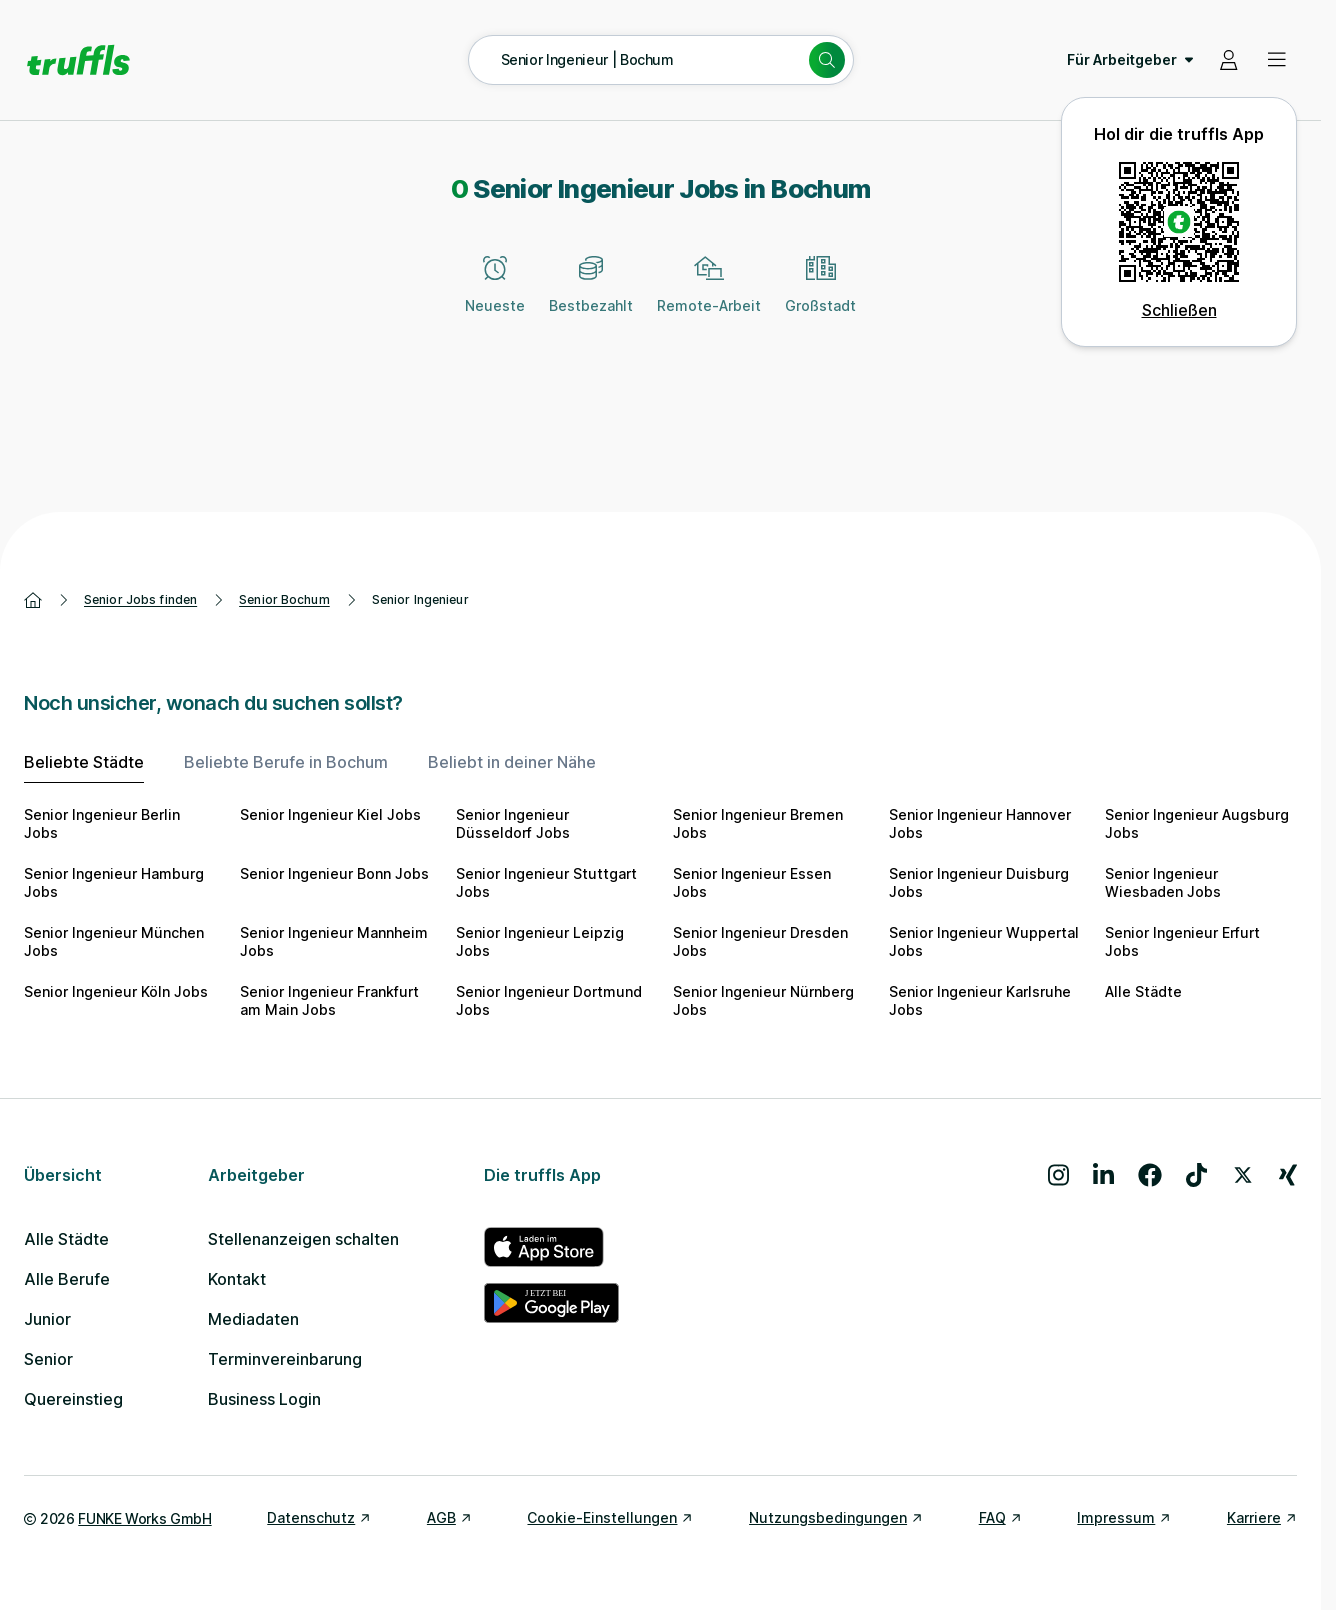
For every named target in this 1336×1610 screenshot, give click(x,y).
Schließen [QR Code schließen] (1179, 310)
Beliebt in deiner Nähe (512, 762)
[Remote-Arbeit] (709, 296)
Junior (47, 1319)
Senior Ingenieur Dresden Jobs (760, 941)
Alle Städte (1143, 991)
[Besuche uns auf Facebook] (1150, 1175)
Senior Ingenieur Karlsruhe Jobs (980, 1000)
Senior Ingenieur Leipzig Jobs (540, 941)
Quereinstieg (73, 1399)
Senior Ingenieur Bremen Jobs (758, 823)
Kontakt (237, 1279)
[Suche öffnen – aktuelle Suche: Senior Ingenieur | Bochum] (661, 60)
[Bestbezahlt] (591, 296)
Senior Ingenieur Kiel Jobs (330, 814)
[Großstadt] (820, 296)
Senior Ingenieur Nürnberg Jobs (763, 1000)
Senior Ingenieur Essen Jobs (752, 882)
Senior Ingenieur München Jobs (114, 941)
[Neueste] (495, 296)
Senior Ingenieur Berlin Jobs (102, 823)
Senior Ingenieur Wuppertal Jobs (984, 941)
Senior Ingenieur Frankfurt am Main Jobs (329, 1000)
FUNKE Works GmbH (144, 1518)
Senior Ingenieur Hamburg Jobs (114, 882)
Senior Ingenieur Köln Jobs (116, 991)
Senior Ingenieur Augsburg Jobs (1197, 823)
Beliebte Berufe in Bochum (286, 762)
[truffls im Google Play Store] (551, 1303)
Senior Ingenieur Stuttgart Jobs (546, 882)
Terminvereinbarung (285, 1359)
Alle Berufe (67, 1279)
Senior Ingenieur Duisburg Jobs (979, 882)
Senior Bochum (284, 599)
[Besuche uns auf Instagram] (1058, 1175)
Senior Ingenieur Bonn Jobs (334, 873)
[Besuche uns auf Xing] (1288, 1175)
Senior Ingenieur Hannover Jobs (980, 823)
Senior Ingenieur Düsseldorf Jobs (513, 823)
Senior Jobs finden (140, 599)
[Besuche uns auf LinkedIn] (1103, 1175)
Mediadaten (253, 1319)
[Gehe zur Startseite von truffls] (78, 60)
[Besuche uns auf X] (1243, 1175)
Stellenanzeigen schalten (303, 1239)
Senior (48, 1359)
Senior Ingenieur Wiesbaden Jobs (1163, 882)
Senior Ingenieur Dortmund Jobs (549, 1000)
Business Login (264, 1399)
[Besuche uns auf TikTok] (1196, 1175)
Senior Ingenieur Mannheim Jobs (334, 941)
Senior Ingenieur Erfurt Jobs (1182, 941)
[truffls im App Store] (551, 1247)
